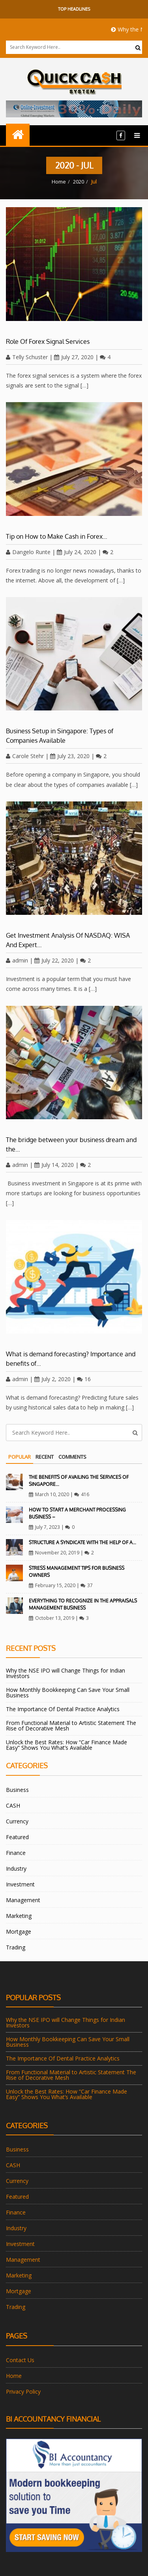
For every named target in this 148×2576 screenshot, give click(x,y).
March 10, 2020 (49, 1494)
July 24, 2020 (76, 552)
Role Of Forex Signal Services (48, 341)
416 (81, 1494)
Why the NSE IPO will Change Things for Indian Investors (65, 1673)
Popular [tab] (19, 1456)
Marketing (19, 1915)
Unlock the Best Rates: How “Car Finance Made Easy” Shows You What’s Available (66, 1744)
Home (59, 181)
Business (17, 1789)
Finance (16, 1852)
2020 (78, 181)
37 (87, 1585)
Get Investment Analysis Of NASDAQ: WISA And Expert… (68, 940)
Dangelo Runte (28, 552)
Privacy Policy (23, 2391)
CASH (13, 1805)
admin (17, 960)
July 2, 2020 (52, 1379)
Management (23, 1900)
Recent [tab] (45, 1456)
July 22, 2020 (54, 960)
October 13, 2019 (51, 1618)
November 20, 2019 (54, 1552)
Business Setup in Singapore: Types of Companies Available (59, 735)
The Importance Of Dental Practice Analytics (63, 1709)
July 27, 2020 (74, 357)
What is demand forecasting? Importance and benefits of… (70, 1358)
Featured (17, 1837)
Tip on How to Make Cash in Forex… (56, 536)
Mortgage (18, 1931)
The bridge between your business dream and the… (71, 1144)
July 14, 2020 (54, 1164)
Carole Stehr (25, 756)
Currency (17, 1821)
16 (84, 1379)
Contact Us (20, 2360)
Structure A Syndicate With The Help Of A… (82, 1542)
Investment (20, 1884)
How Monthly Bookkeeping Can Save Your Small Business (67, 1692)
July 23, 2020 (70, 756)
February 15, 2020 (52, 1585)
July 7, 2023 (44, 1527)
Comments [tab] (72, 1456)
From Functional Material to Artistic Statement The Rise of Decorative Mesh (71, 1725)
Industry (16, 1868)
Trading (15, 1947)
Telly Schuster (27, 357)
